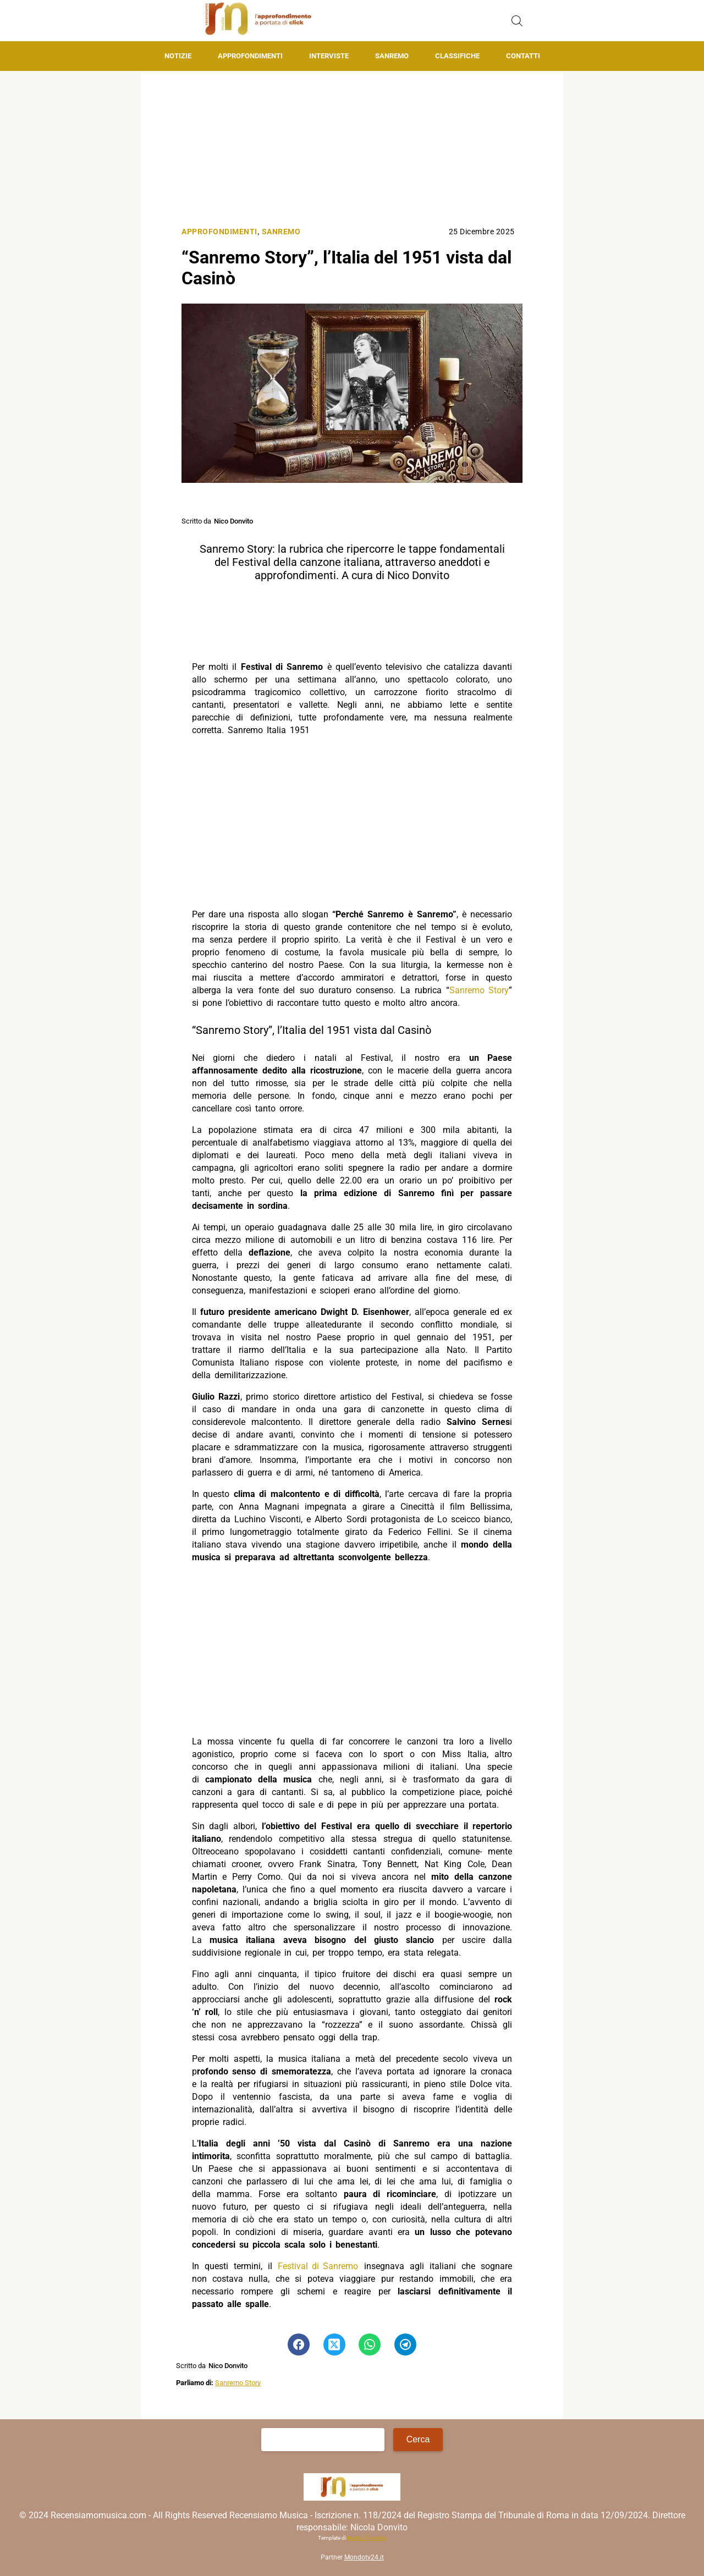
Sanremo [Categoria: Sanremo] (281, 231)
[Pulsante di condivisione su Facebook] (299, 2344)
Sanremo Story (479, 990)
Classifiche (457, 56)
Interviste (329, 56)
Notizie (177, 56)
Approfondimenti (250, 56)
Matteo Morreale (366, 2538)
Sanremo (392, 56)
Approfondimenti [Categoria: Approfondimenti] (219, 231)
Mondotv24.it (364, 2557)
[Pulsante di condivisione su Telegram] (405, 2344)
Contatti (523, 56)
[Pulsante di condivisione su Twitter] (334, 2344)
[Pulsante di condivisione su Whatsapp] (370, 2344)
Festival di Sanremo (318, 2266)
